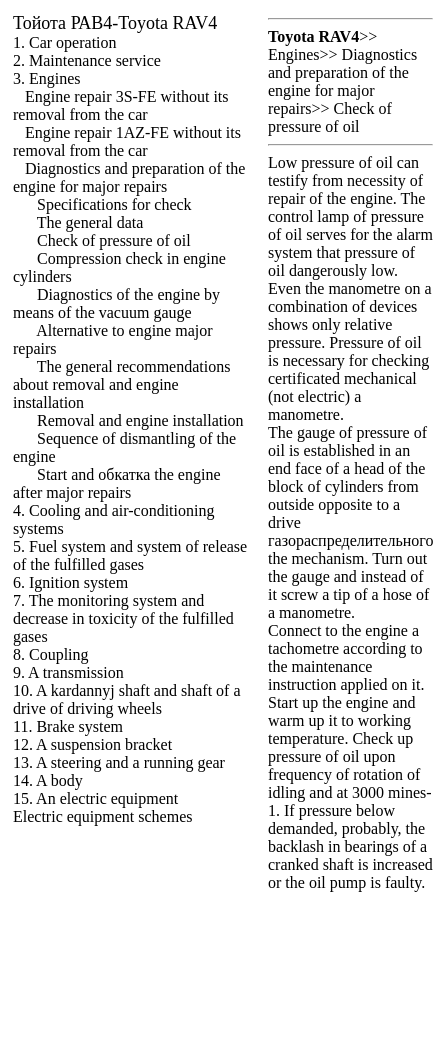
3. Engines (47, 78)
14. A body (48, 780)
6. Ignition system (70, 582)
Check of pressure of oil (114, 240)
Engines (294, 54)
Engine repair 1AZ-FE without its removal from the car (127, 141)
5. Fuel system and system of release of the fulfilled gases (130, 555)
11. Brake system (68, 726)
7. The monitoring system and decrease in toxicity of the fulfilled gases (123, 618)
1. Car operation (65, 42)
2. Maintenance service (87, 60)
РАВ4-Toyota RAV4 (115, 23)
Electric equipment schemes (102, 816)
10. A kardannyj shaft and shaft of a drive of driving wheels (127, 699)
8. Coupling (51, 654)
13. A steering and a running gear (119, 762)
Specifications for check (114, 204)
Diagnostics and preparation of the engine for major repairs (129, 177)
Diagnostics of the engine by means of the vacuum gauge (116, 303)
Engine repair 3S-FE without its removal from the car (121, 105)
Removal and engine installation (140, 420)
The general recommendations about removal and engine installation (121, 384)
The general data (90, 222)
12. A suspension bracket (92, 744)
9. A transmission (68, 672)
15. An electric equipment (95, 798)
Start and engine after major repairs (117, 483)
